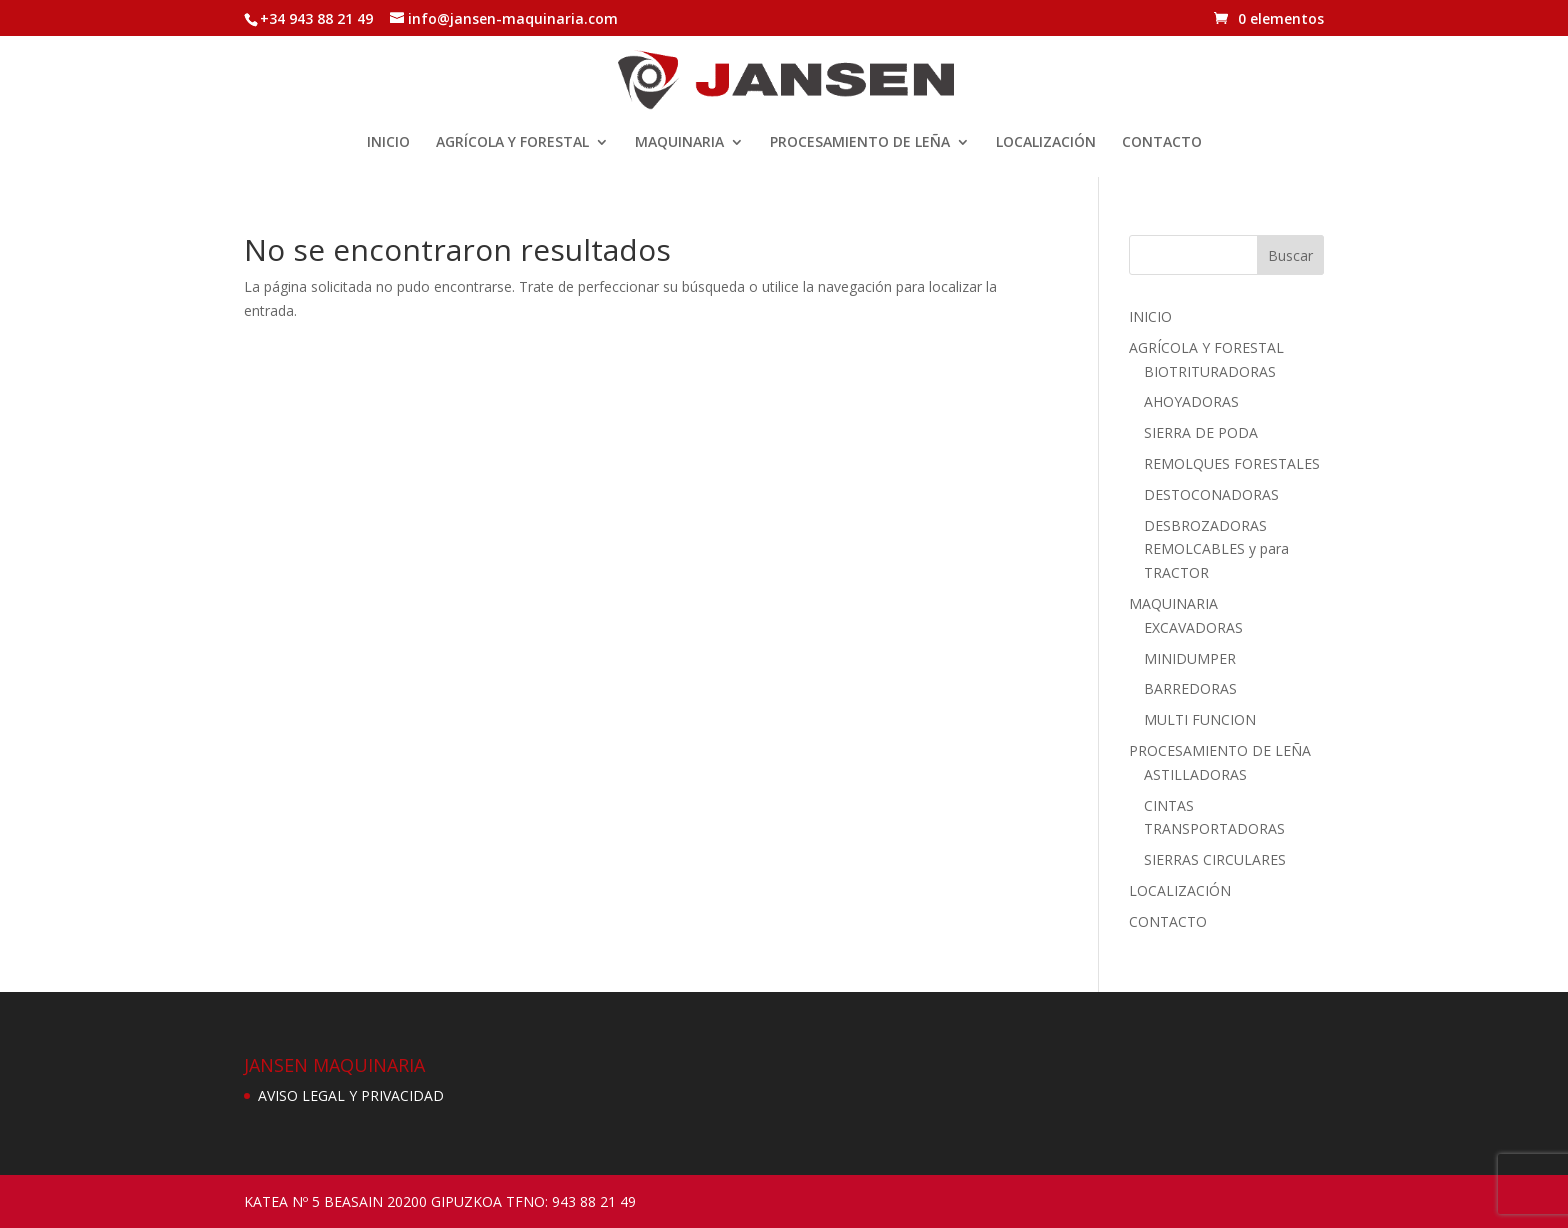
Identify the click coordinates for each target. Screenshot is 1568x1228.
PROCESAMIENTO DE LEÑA (860, 143)
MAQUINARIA (679, 143)
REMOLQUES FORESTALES (1232, 463)
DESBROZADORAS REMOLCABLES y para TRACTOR (1216, 549)
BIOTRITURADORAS (1210, 371)
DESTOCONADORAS (1211, 494)
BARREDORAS (1190, 688)
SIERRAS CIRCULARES (1215, 859)
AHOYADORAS (1191, 401)
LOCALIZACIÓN (1046, 143)
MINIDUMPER (1190, 658)
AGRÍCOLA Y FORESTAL (512, 143)
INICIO (388, 143)
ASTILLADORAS (1195, 774)
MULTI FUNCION (1200, 719)
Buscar (1290, 255)
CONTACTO (1162, 143)
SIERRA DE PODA (1201, 432)
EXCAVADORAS (1193, 627)
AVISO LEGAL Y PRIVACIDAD (351, 1095)
